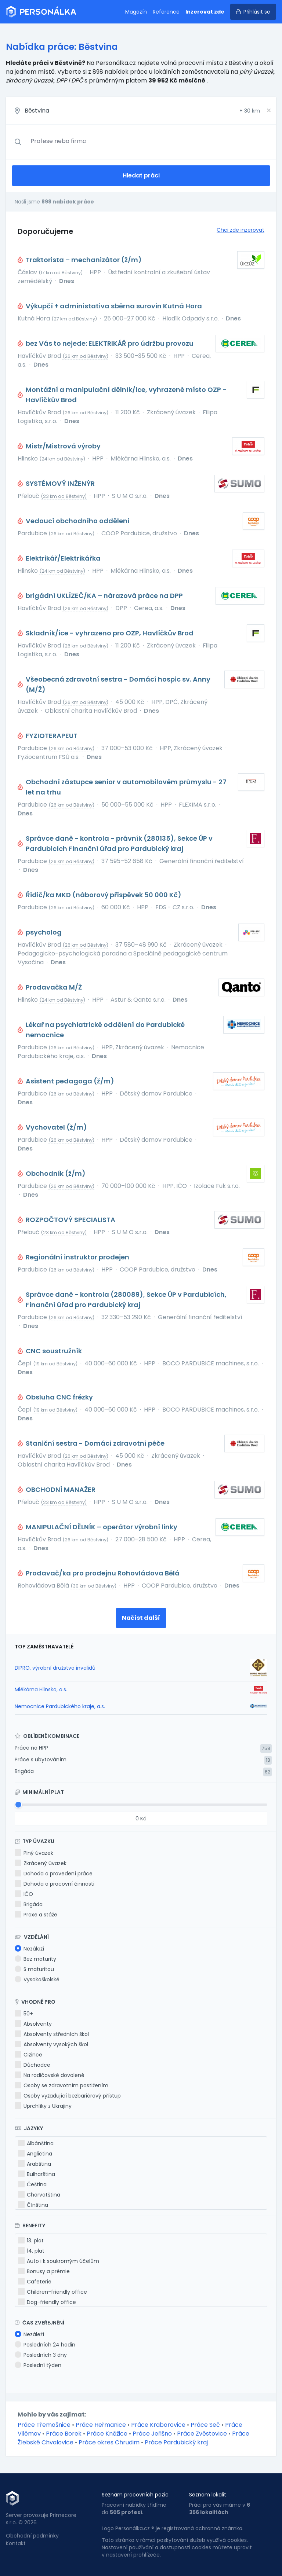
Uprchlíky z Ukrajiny (43, 2106)
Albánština (36, 2143)
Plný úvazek (34, 1853)
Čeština (32, 2184)
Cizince (28, 2054)
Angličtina (35, 2153)
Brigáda (24, 1771)
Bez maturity (35, 1959)
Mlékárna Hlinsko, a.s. (41, 1689)
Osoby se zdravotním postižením (61, 2085)
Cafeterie (34, 2281)
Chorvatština (39, 2194)
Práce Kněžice (107, 2433)
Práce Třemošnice (44, 2425)
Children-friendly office (52, 2292)
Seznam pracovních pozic (135, 2494)
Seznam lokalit (207, 2494)
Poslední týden (38, 2365)
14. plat (31, 2250)
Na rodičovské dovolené (49, 2075)
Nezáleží (29, 1948)
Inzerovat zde (204, 11)
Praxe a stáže (36, 1914)
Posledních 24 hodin (45, 2344)
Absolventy (33, 2024)
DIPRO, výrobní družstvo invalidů (55, 1668)
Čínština (33, 2205)
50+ (24, 2013)
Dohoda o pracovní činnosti (54, 1883)
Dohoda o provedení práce (54, 1873)
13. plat (31, 2240)
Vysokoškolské (37, 1979)
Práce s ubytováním (40, 1759)
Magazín (136, 11)
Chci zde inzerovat (240, 230)
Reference (166, 11)
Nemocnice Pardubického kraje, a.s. (60, 1706)
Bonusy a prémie (44, 2271)
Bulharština (36, 2174)
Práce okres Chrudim (109, 2442)
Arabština (34, 2164)
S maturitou (34, 1969)
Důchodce (32, 2065)
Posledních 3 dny (41, 2355)
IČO (24, 1894)
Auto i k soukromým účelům (58, 2261)
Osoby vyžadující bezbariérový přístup (68, 2095)
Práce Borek (64, 2433)
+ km (249, 110)
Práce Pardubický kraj (176, 2442)
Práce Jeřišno (152, 2433)
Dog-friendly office (47, 2302)
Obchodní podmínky (32, 2535)
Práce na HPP (31, 1747)
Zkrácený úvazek (40, 1863)
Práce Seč (205, 2425)
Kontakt (16, 2543)
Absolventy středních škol (52, 2034)
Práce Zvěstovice (202, 2433)
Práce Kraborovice (158, 2425)
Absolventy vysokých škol (51, 2044)
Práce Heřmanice (101, 2425)
